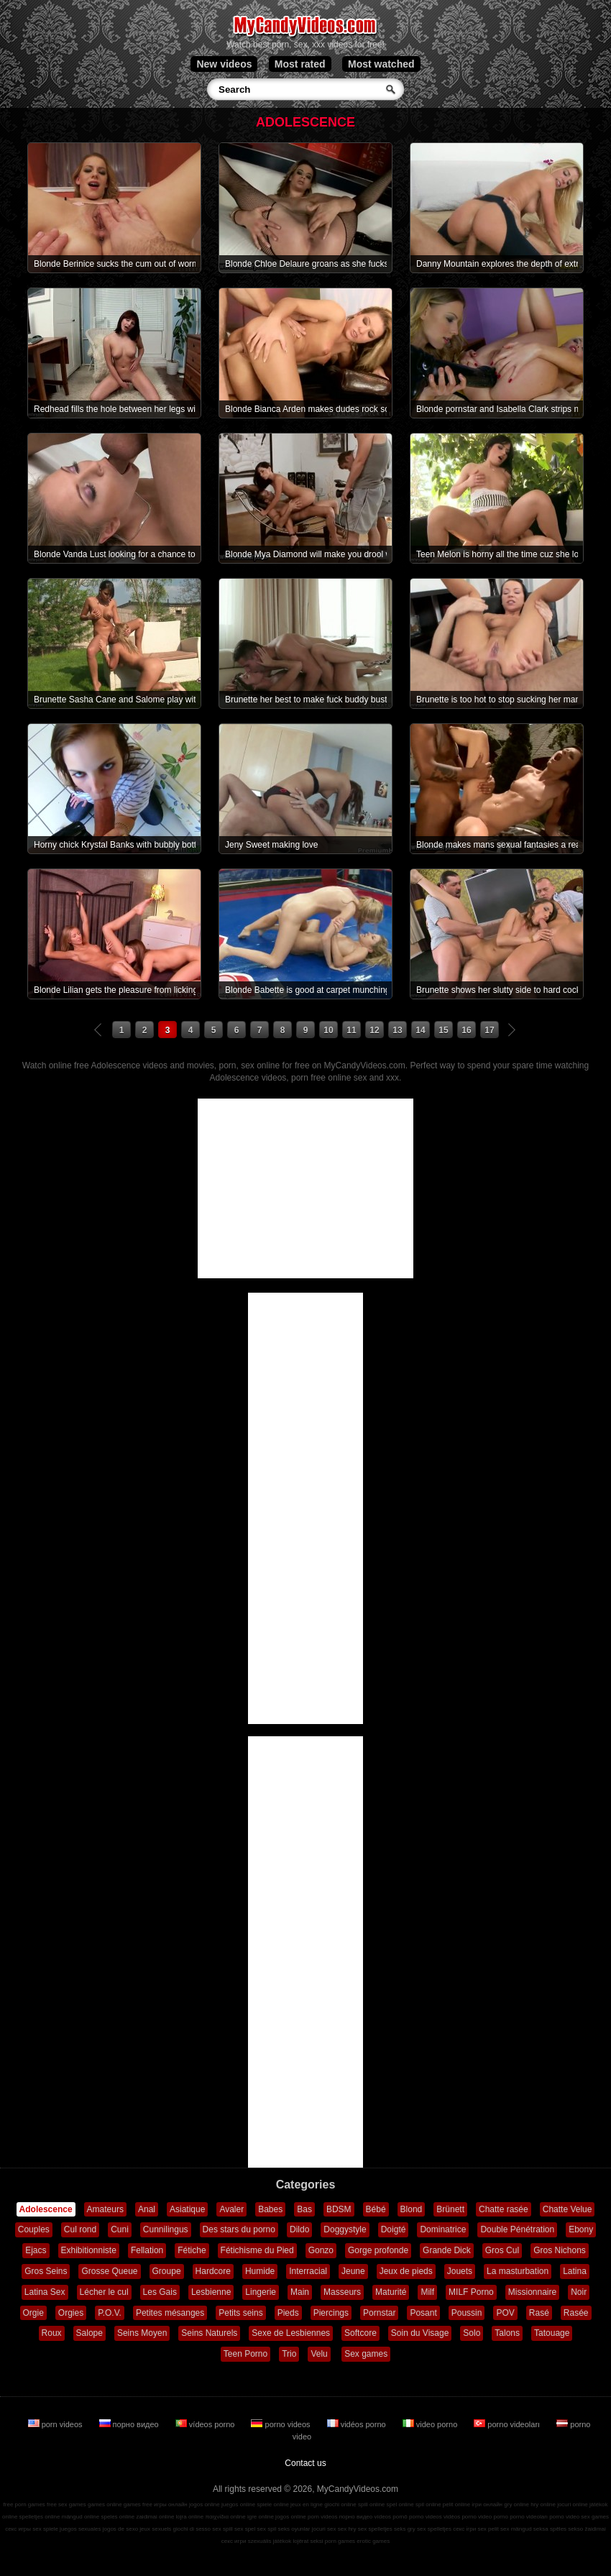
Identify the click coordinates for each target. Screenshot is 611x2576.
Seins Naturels (209, 2333)
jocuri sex (324, 2529)
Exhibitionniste (88, 2250)
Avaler (231, 2209)
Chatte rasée (503, 2209)
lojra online (190, 2516)
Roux (52, 2333)
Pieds (288, 2313)
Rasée (576, 2313)
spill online (371, 2504)
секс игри (234, 2541)
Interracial (308, 2271)
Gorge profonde (378, 2250)
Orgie (33, 2313)
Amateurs (105, 2209)
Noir (579, 2292)
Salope (89, 2333)
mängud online (80, 2516)
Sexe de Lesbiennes (291, 2333)
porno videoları (508, 2424)
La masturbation (517, 2271)
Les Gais (160, 2292)
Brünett (450, 2209)
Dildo (299, 2229)
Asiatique (187, 2209)
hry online (543, 2504)
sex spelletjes (375, 2529)
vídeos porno (206, 2424)
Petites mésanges (170, 2313)
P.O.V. (109, 2313)
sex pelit (487, 2529)
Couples (34, 2229)
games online (105, 2504)
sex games (595, 2516)
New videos (224, 64)
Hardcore (213, 2271)
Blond (411, 2209)
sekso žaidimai (586, 2529)
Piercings (331, 2313)
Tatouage (551, 2333)
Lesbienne (211, 2292)
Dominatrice (443, 2229)
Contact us (305, 2463)
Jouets (459, 2271)
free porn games (24, 2504)
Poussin (466, 2313)
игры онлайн (171, 2504)
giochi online (340, 2504)
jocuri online (572, 2504)
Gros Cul (502, 2250)
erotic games (373, 2541)
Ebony (581, 2229)
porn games (340, 2541)
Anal (146, 2209)
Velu (319, 2354)
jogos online (204, 2504)
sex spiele (45, 2529)
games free (138, 2504)
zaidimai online (155, 2516)
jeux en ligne (306, 2504)
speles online (117, 2516)
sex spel (244, 2529)
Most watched (381, 64)
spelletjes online (39, 2516)
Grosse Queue (109, 2271)
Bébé (376, 2209)
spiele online (272, 2504)
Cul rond (80, 2229)
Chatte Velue (567, 2209)
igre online (260, 2516)
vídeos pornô (390, 2516)
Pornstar (379, 2313)
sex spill (222, 2529)
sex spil (267, 2529)
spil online (428, 2504)
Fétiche (192, 2250)
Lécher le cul (104, 2292)
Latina (575, 2271)
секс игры (18, 2529)
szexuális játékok (269, 2541)
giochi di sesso (192, 2529)
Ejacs (35, 2250)
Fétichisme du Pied (257, 2250)
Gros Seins (45, 2271)
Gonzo (321, 2250)
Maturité (390, 2292)
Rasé (539, 2313)
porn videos (56, 2424)
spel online (400, 2504)
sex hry (347, 2529)
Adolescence (46, 2209)
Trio (289, 2354)
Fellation (147, 2250)
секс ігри (464, 2529)
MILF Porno (471, 2292)
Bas (304, 2209)
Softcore (360, 2333)
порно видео (130, 2424)
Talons (507, 2333)
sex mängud (516, 2529)
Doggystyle (344, 2229)
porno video (564, 2516)
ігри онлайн (487, 2504)
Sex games (365, 2354)
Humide (260, 2271)
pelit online (456, 2504)
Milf (427, 2292)
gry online (516, 2504)
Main (299, 2292)
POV (505, 2313)
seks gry (404, 2529)
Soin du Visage (420, 2333)
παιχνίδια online (226, 2516)
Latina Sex (44, 2292)
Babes (270, 2209)
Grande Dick (447, 2250)
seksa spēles (549, 2529)
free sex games (66, 2504)
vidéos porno (357, 2424)
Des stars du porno (239, 2229)
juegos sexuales (80, 2529)
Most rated (300, 64)
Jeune (353, 2271)
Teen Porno (245, 2354)
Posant (423, 2313)
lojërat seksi (308, 2541)
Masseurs (342, 2292)
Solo (471, 2333)
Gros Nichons (559, 2250)
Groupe (166, 2271)
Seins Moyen (142, 2333)
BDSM (339, 2209)
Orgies (70, 2313)
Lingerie (260, 2292)
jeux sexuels (155, 2529)
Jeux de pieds (406, 2271)
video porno (431, 2424)
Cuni (120, 2229)
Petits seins (240, 2313)
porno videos (281, 2424)
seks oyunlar (294, 2529)
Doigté (393, 2229)
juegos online (238, 2504)
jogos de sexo (120, 2529)
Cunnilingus (165, 2229)
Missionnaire (532, 2292)
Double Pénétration (517, 2229)
